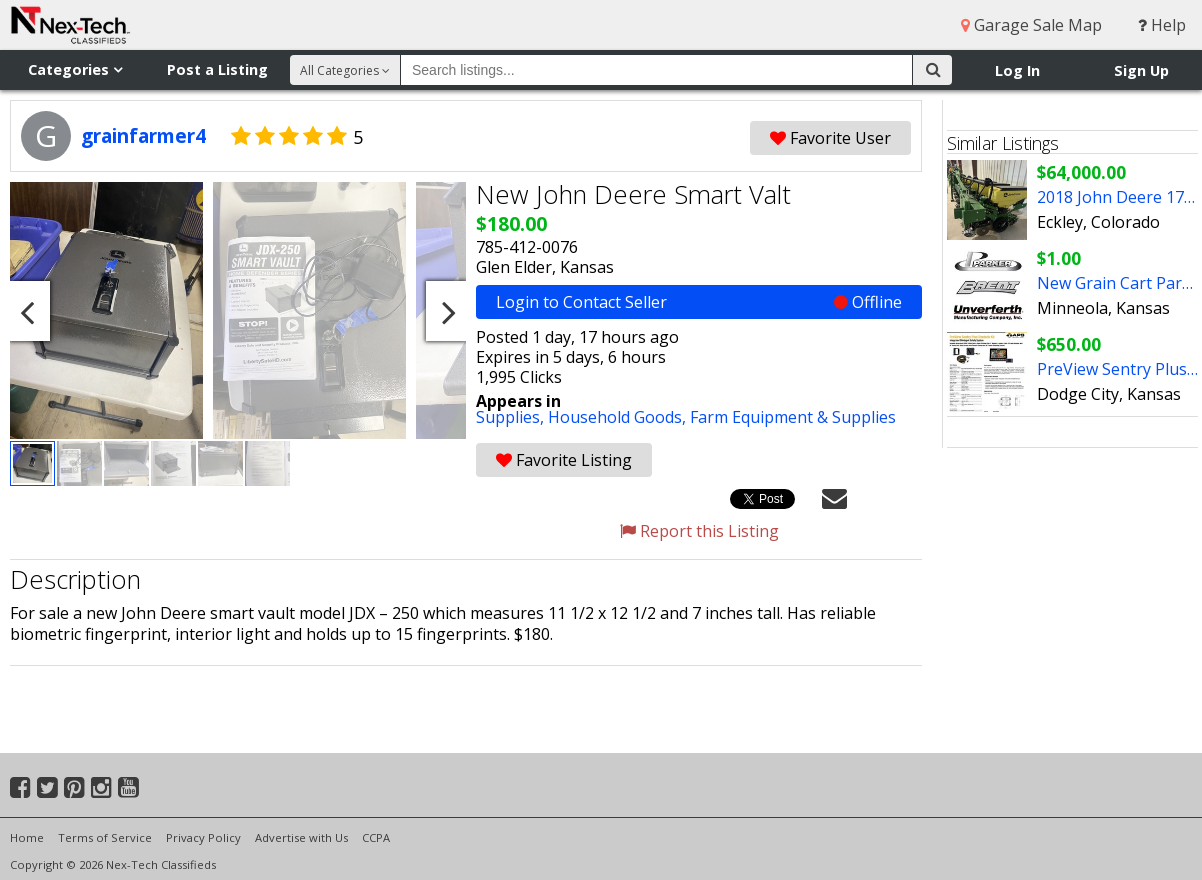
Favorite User (830, 138)
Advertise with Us (301, 837)
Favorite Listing (564, 460)
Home (27, 837)
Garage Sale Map (1031, 25)
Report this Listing (699, 531)
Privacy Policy (203, 837)
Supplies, (512, 417)
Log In (1017, 70)
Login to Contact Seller (699, 302)
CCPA (376, 837)
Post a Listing (217, 69)
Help (1162, 25)
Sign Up (1141, 70)
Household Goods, (619, 417)
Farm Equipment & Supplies (793, 417)
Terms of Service (105, 837)
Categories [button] (75, 69)
